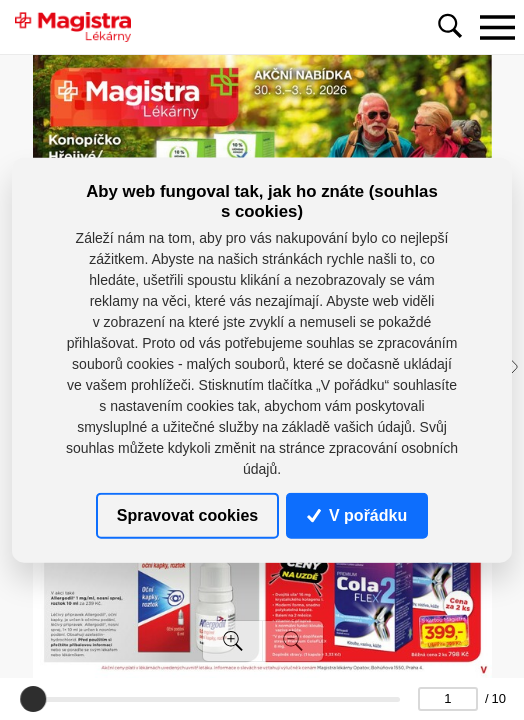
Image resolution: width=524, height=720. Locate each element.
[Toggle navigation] (497, 27)
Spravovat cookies (187, 515)
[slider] (34, 699)
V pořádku (357, 515)
